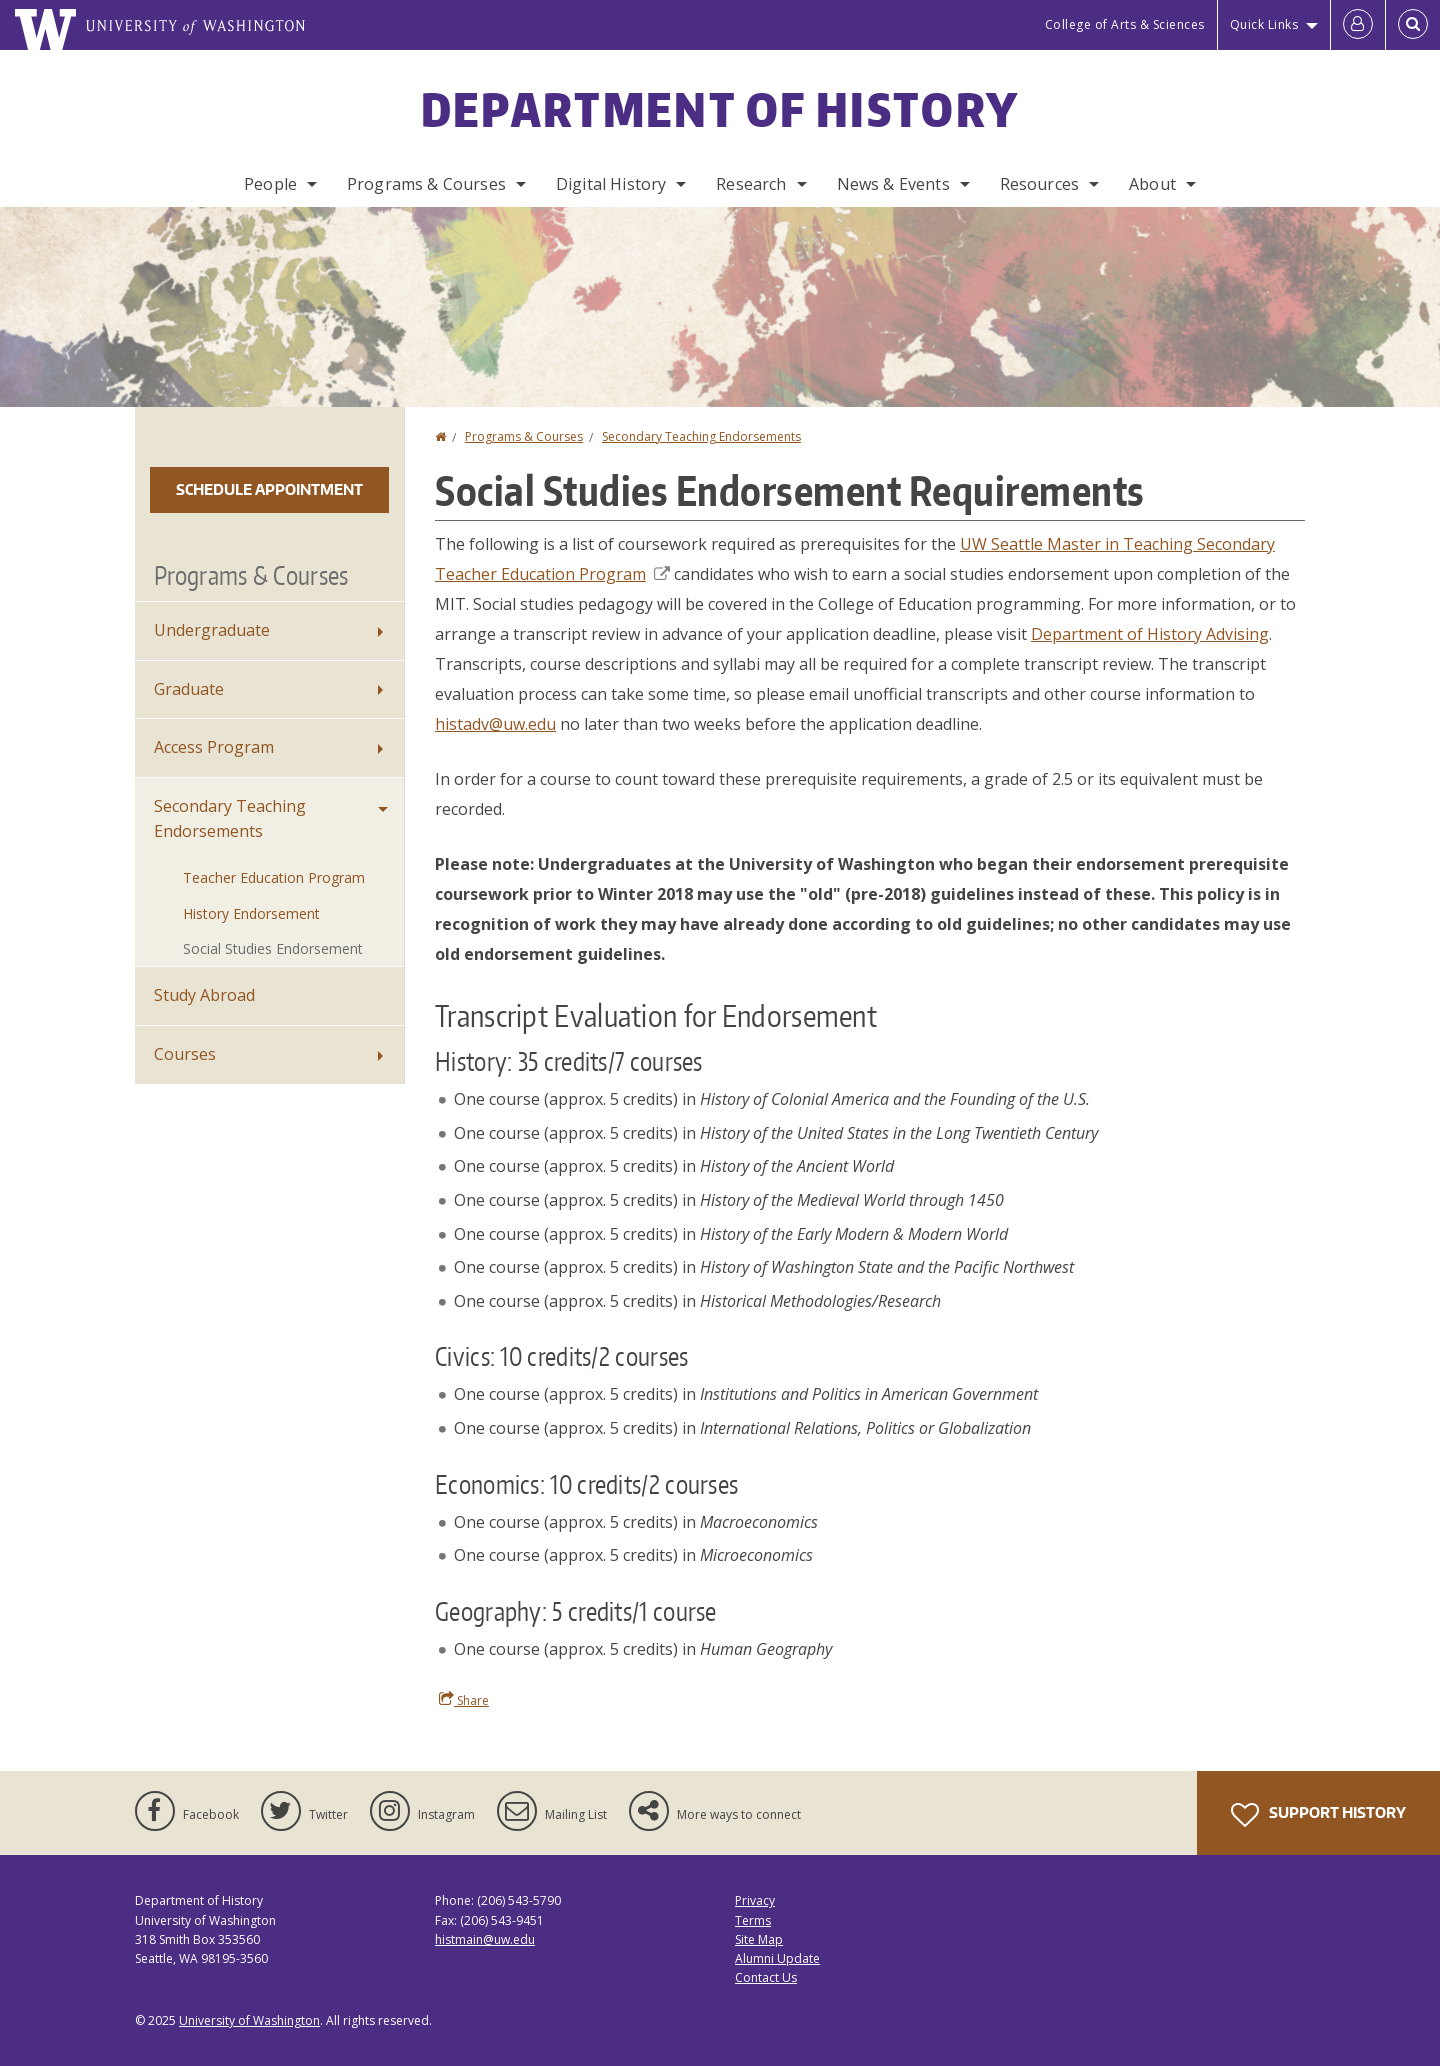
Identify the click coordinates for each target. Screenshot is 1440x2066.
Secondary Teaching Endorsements (701, 436)
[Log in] (1358, 25)
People (270, 184)
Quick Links (1264, 24)
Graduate (189, 689)
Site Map (759, 1939)
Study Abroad (204, 995)
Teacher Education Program (274, 877)
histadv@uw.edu (495, 724)
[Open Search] (1413, 25)
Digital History (611, 184)
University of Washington (249, 2020)
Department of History (720, 109)
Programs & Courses (426, 184)
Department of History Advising (1150, 634)
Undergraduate (212, 630)
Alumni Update (777, 1958)
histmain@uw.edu (485, 1939)
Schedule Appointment (269, 489)
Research (751, 184)
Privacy (755, 1900)
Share (464, 1700)
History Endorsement (251, 913)
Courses (185, 1054)
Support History (1318, 1815)
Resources (1039, 184)
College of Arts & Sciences (1125, 24)
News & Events (893, 184)
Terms (753, 1920)
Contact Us (766, 1977)
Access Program (214, 747)
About (1152, 184)
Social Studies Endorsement (273, 948)
